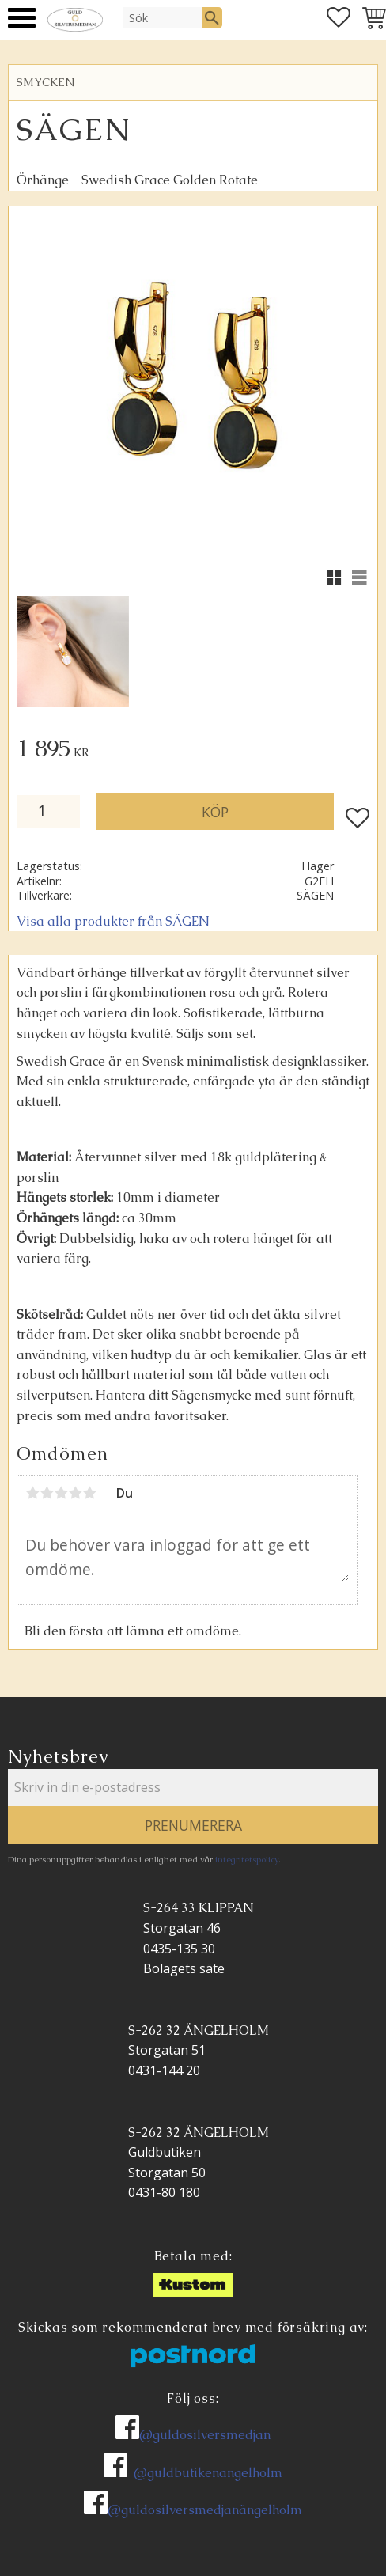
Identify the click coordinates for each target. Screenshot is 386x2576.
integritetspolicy (246, 1859)
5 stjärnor (89, 1493)
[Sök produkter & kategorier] (162, 17)
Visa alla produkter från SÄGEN (113, 921)
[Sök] (212, 17)
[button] (22, 18)
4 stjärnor (75, 1493)
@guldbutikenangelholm (208, 2472)
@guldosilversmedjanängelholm (205, 2510)
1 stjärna (32, 1493)
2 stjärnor (47, 1493)
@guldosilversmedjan (205, 2434)
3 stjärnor (61, 1493)
